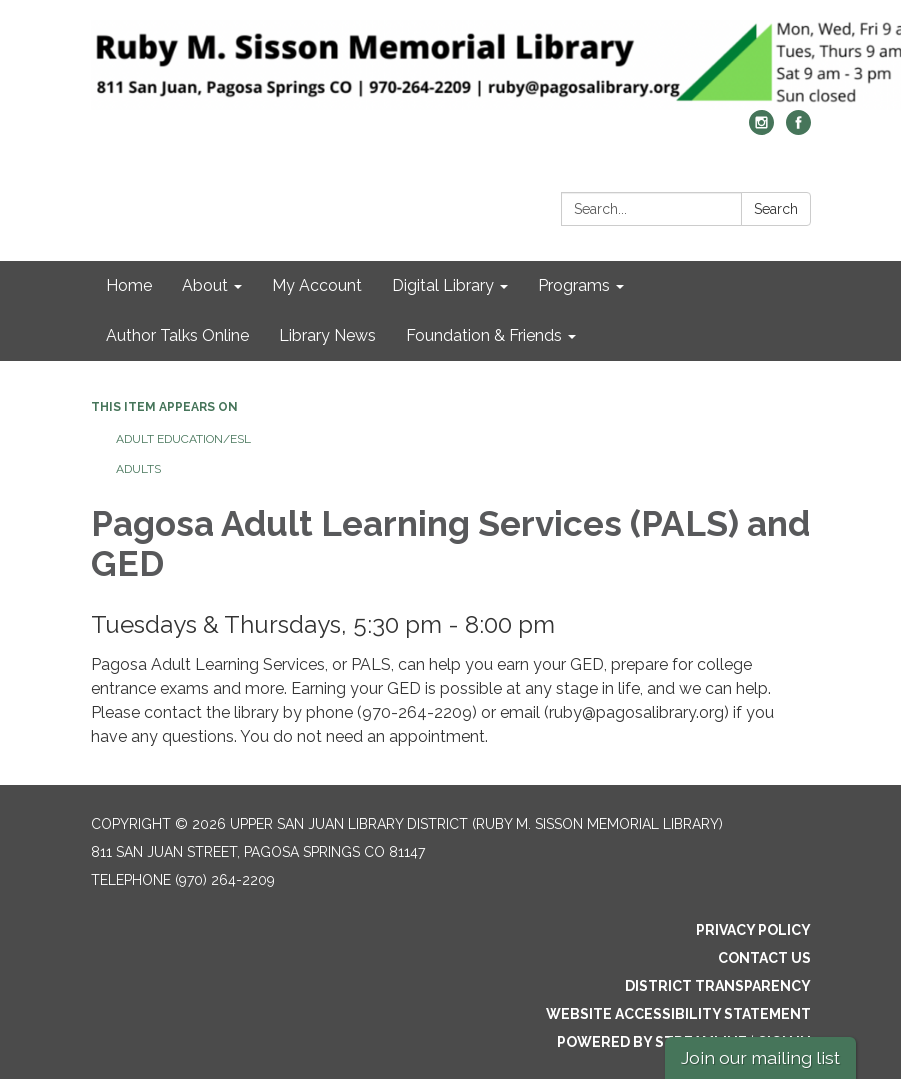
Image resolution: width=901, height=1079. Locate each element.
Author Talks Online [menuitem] (177, 335)
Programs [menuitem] (574, 285)
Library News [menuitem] (327, 335)
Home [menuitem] (129, 285)
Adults (138, 469)
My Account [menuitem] (317, 285)
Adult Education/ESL (183, 439)
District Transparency (718, 986)
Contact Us (764, 958)
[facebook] (798, 129)
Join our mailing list (760, 1057)
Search (776, 209)
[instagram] (761, 129)
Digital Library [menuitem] (443, 285)
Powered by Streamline (652, 1042)
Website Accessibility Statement (678, 1014)
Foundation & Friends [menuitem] (484, 335)
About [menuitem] (205, 285)
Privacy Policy (753, 930)
